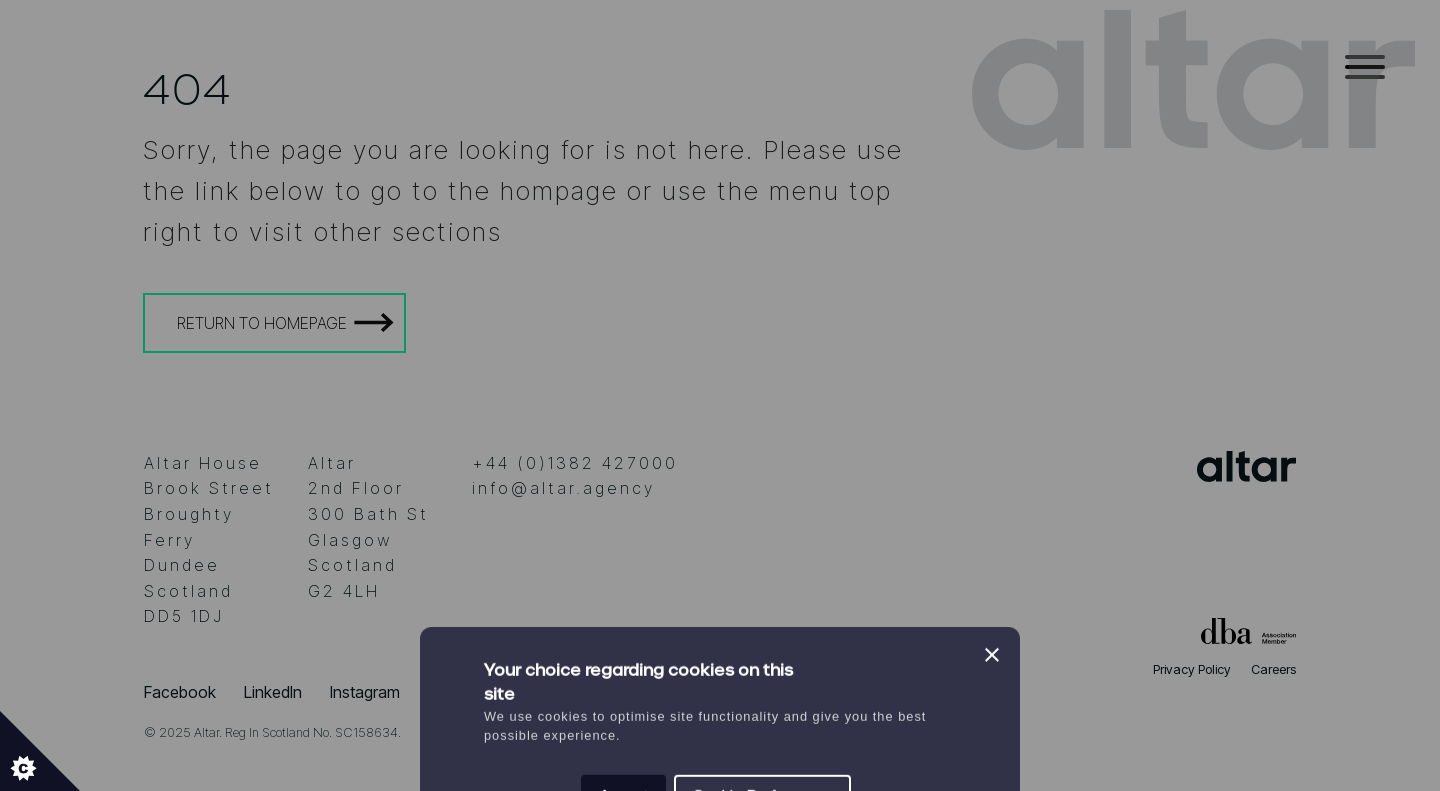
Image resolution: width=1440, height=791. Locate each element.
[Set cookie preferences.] (40, 751)
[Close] (992, 304)
